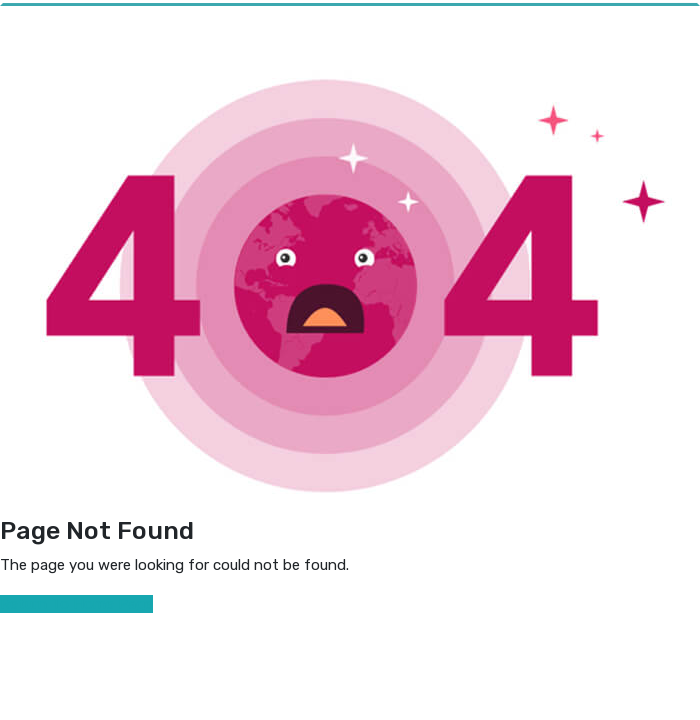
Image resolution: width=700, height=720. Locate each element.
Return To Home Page (76, 604)
